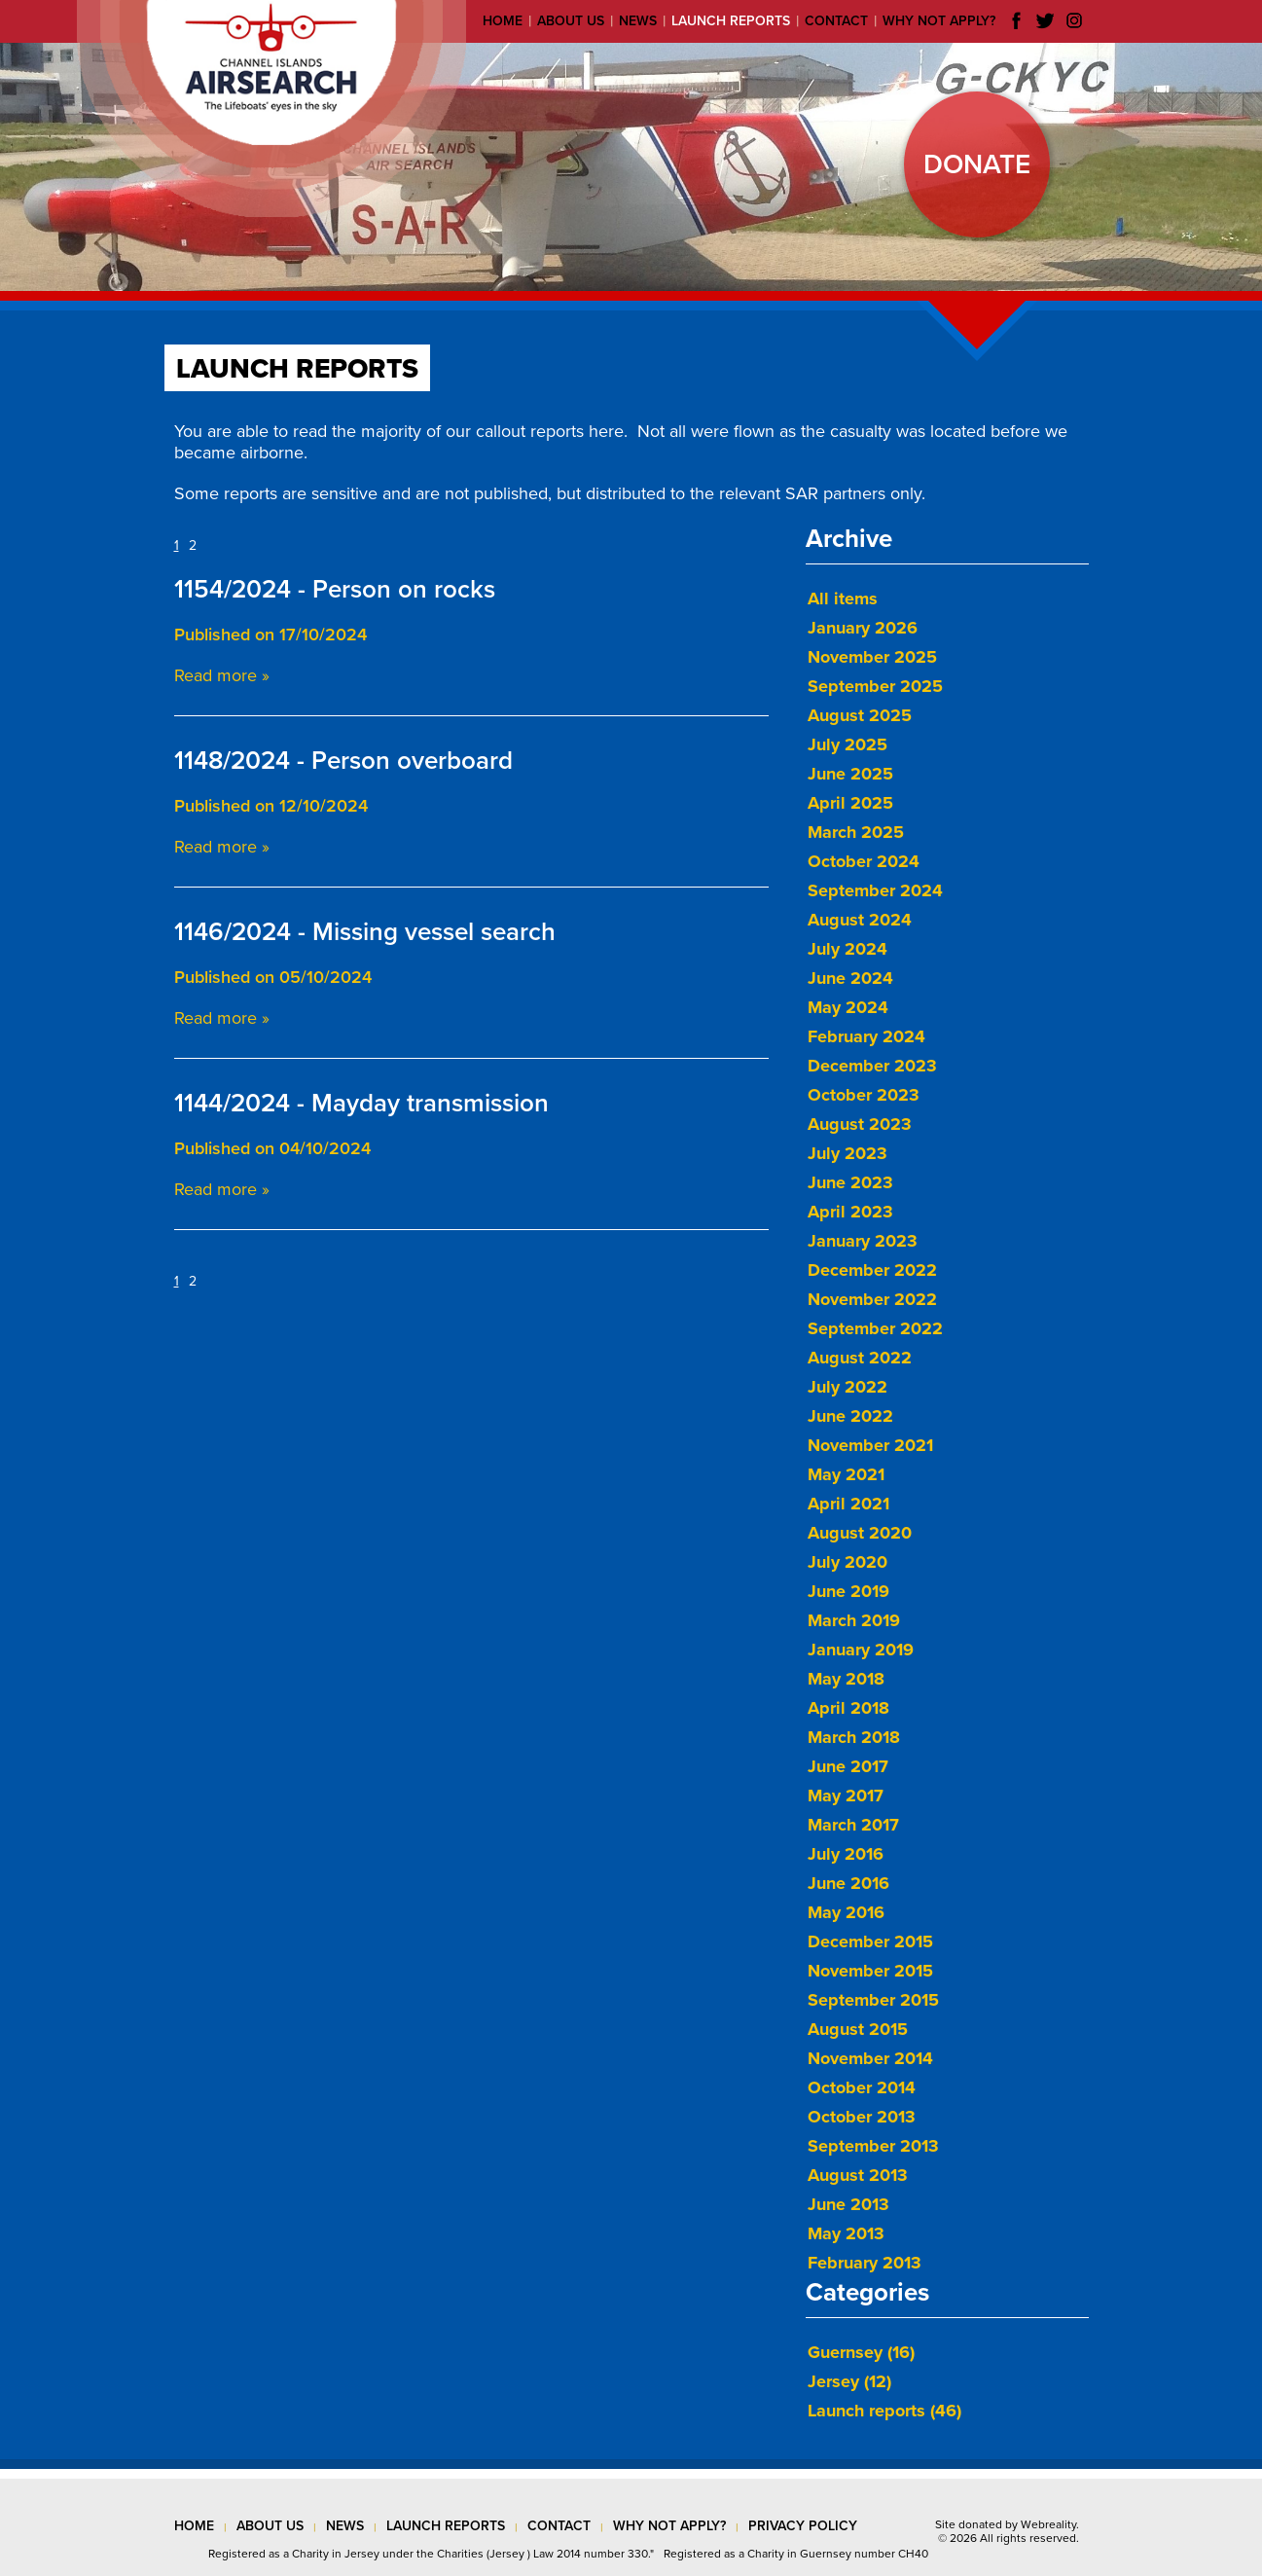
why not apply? (669, 2526)
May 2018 (846, 1678)
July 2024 (847, 949)
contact (559, 2526)
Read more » (222, 675)
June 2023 (850, 1182)
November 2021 (870, 1445)
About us (570, 21)
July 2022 (847, 1386)
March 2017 (853, 1824)
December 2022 (872, 1270)
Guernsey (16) (861, 2352)
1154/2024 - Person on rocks (334, 589)
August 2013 (858, 2175)
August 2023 (860, 1124)
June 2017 (848, 1766)
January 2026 (863, 627)
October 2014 (862, 2087)
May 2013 (846, 2233)
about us (270, 2526)
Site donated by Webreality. (1007, 2524)
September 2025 (875, 686)
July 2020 (847, 1562)
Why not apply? (939, 21)
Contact (836, 21)
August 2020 (860, 1532)
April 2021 (848, 1503)
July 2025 (847, 744)
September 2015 (873, 2000)
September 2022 (875, 1328)
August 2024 (860, 919)
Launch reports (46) (884, 2410)
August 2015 (858, 2029)
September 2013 (873, 2146)
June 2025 (850, 773)
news (345, 2526)
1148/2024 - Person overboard (343, 760)
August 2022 (860, 1357)
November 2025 (872, 657)
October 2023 (863, 1095)
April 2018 (848, 1708)
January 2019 (861, 1649)
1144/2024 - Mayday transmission (361, 1103)
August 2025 (860, 715)
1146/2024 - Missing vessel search (365, 932)
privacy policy (802, 2526)
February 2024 (866, 1036)
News (638, 21)
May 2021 (846, 1474)
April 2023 (850, 1211)
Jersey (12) (849, 2381)
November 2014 (870, 2058)
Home (503, 21)
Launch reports (730, 21)
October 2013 (862, 2116)
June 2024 (850, 978)
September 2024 (875, 890)
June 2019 (848, 1591)
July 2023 (847, 1153)
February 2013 (864, 2262)
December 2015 (870, 1941)
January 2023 (863, 1241)
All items (843, 598)
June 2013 (848, 2204)
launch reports (445, 2526)
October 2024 (863, 861)
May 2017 (845, 1795)
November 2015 (870, 1970)
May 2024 (848, 1007)
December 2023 (872, 1065)
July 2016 (845, 1854)
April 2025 (850, 803)
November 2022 (872, 1299)
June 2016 (848, 1883)
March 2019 (854, 1620)
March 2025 (856, 832)
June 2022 (850, 1416)
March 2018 (854, 1737)
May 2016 (846, 1912)
